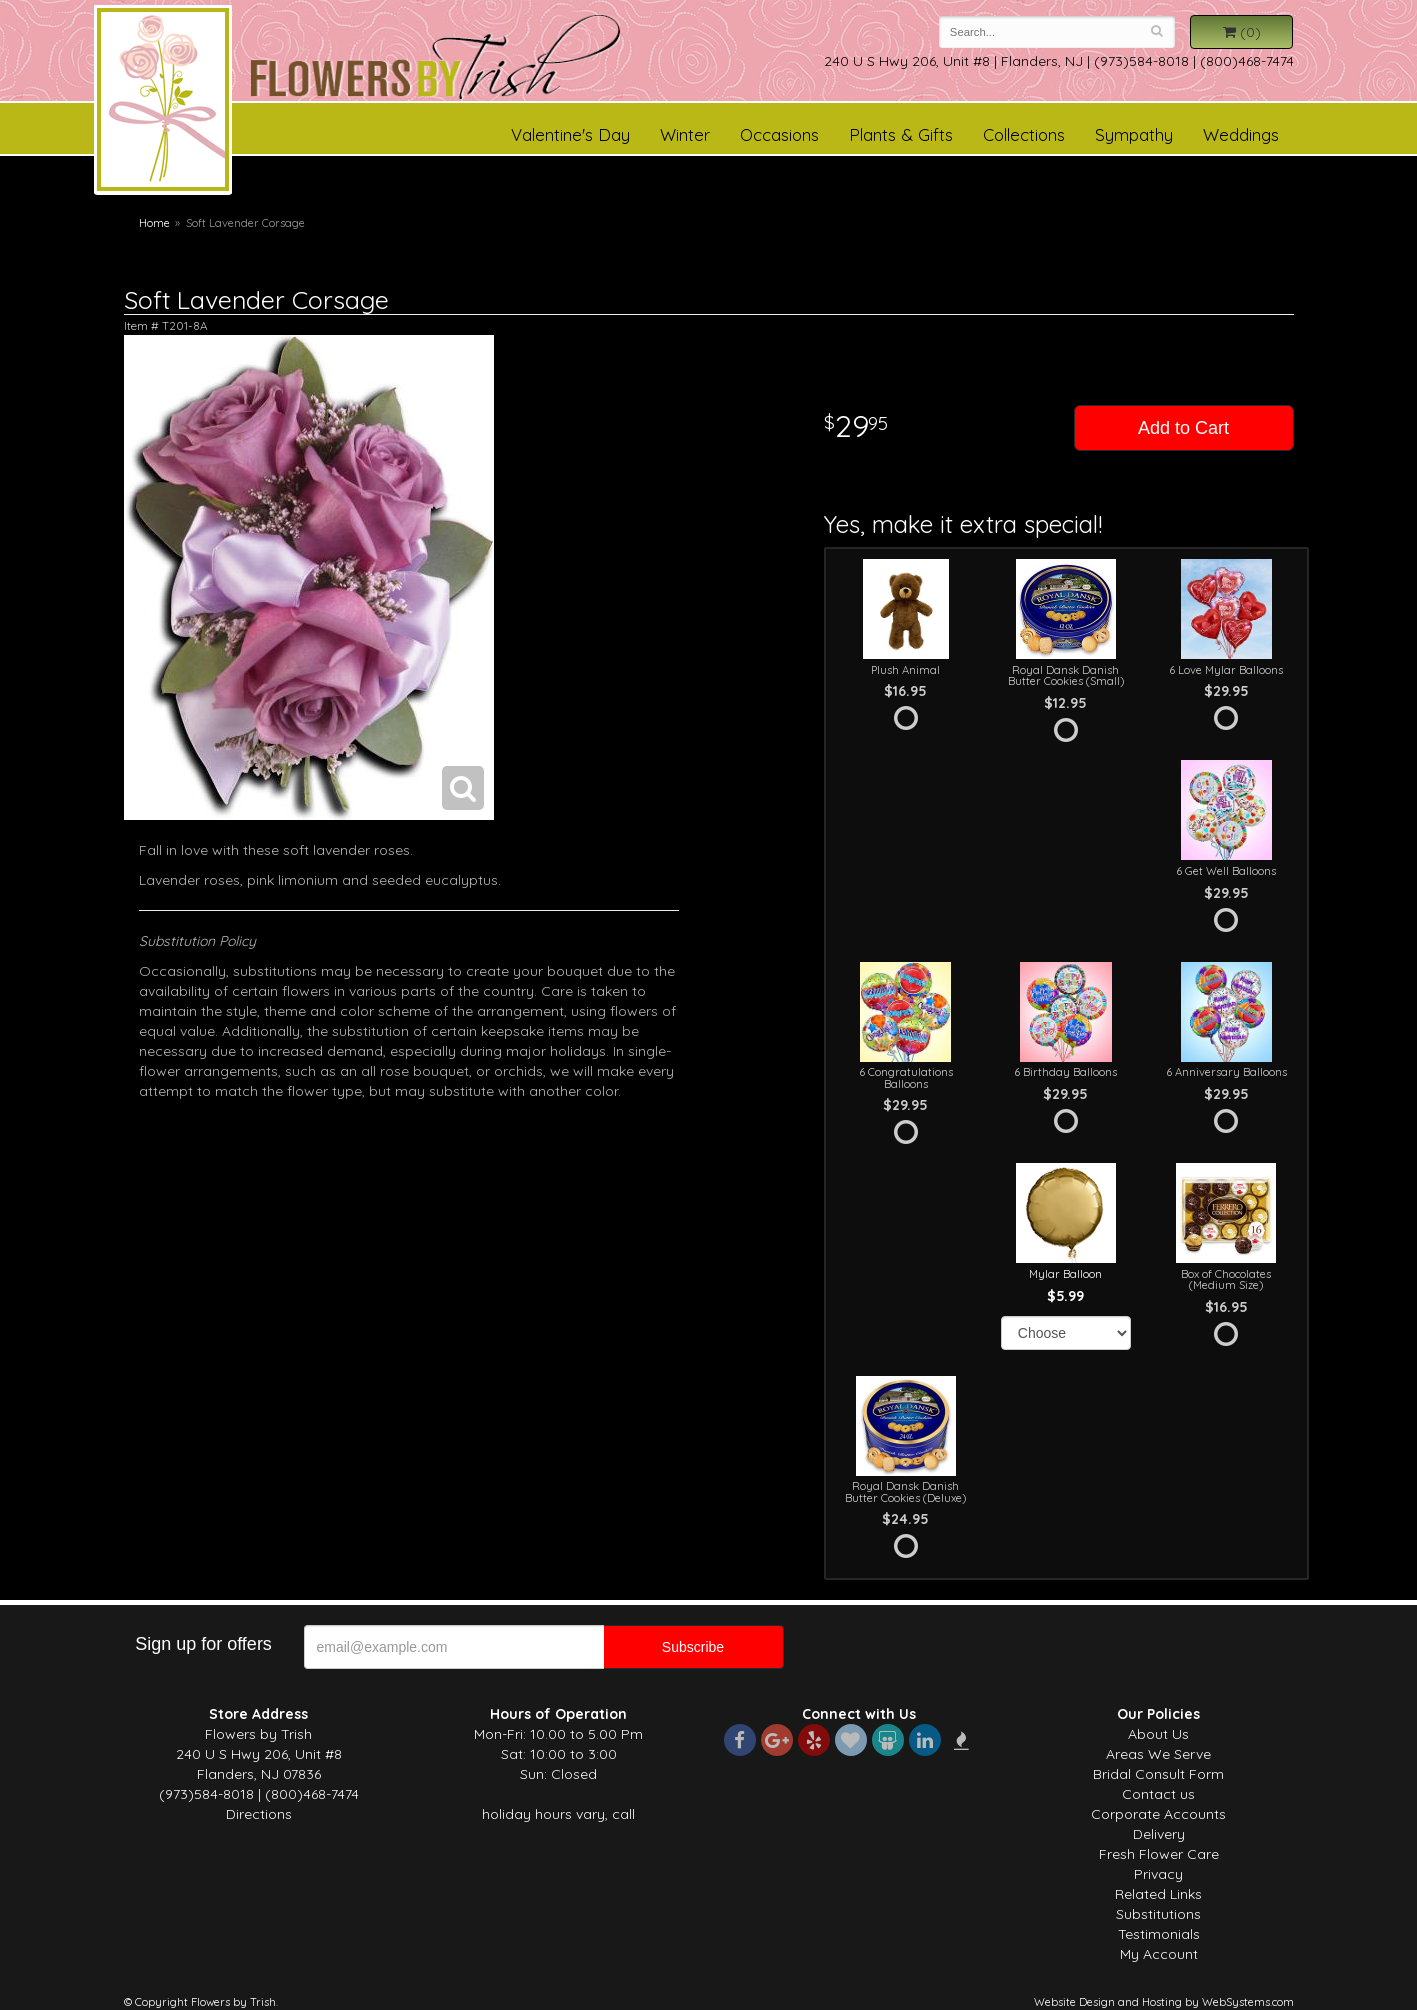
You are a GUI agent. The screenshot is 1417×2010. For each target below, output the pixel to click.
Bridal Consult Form (1158, 1774)
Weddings (1241, 134)
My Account (1159, 1954)
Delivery (1159, 1834)
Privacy (1158, 1874)
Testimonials (1159, 1934)
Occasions (779, 134)
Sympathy (1134, 134)
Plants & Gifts (901, 134)
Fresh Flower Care (1159, 1854)
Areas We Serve (1158, 1754)
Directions (259, 1814)
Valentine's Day (570, 134)
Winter (685, 134)
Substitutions (1158, 1914)
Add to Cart (1183, 428)
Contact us (1158, 1794)
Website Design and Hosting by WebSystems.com (1164, 2002)
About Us (1158, 1734)
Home (154, 223)
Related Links (1158, 1894)
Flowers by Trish (163, 103)
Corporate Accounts (1158, 1814)
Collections (1024, 134)
